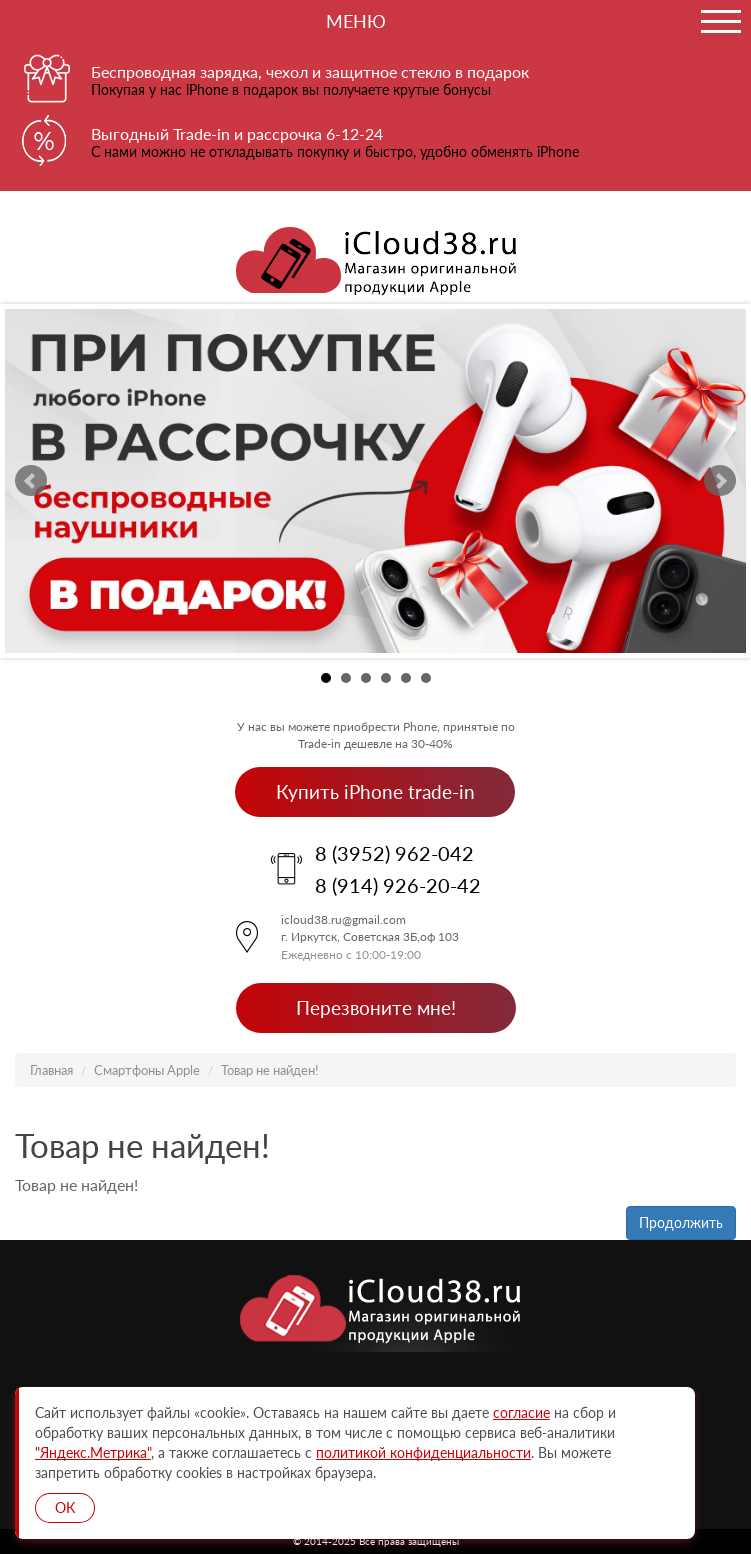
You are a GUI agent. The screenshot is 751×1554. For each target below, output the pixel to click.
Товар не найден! (270, 1070)
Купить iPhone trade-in (375, 791)
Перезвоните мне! (376, 1007)
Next (720, 481)
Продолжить (681, 1222)
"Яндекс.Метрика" (93, 1452)
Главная (51, 1070)
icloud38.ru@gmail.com (343, 919)
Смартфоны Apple (147, 1070)
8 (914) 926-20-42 (398, 885)
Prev (31, 481)
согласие (521, 1412)
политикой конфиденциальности (423, 1452)
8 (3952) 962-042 (394, 853)
